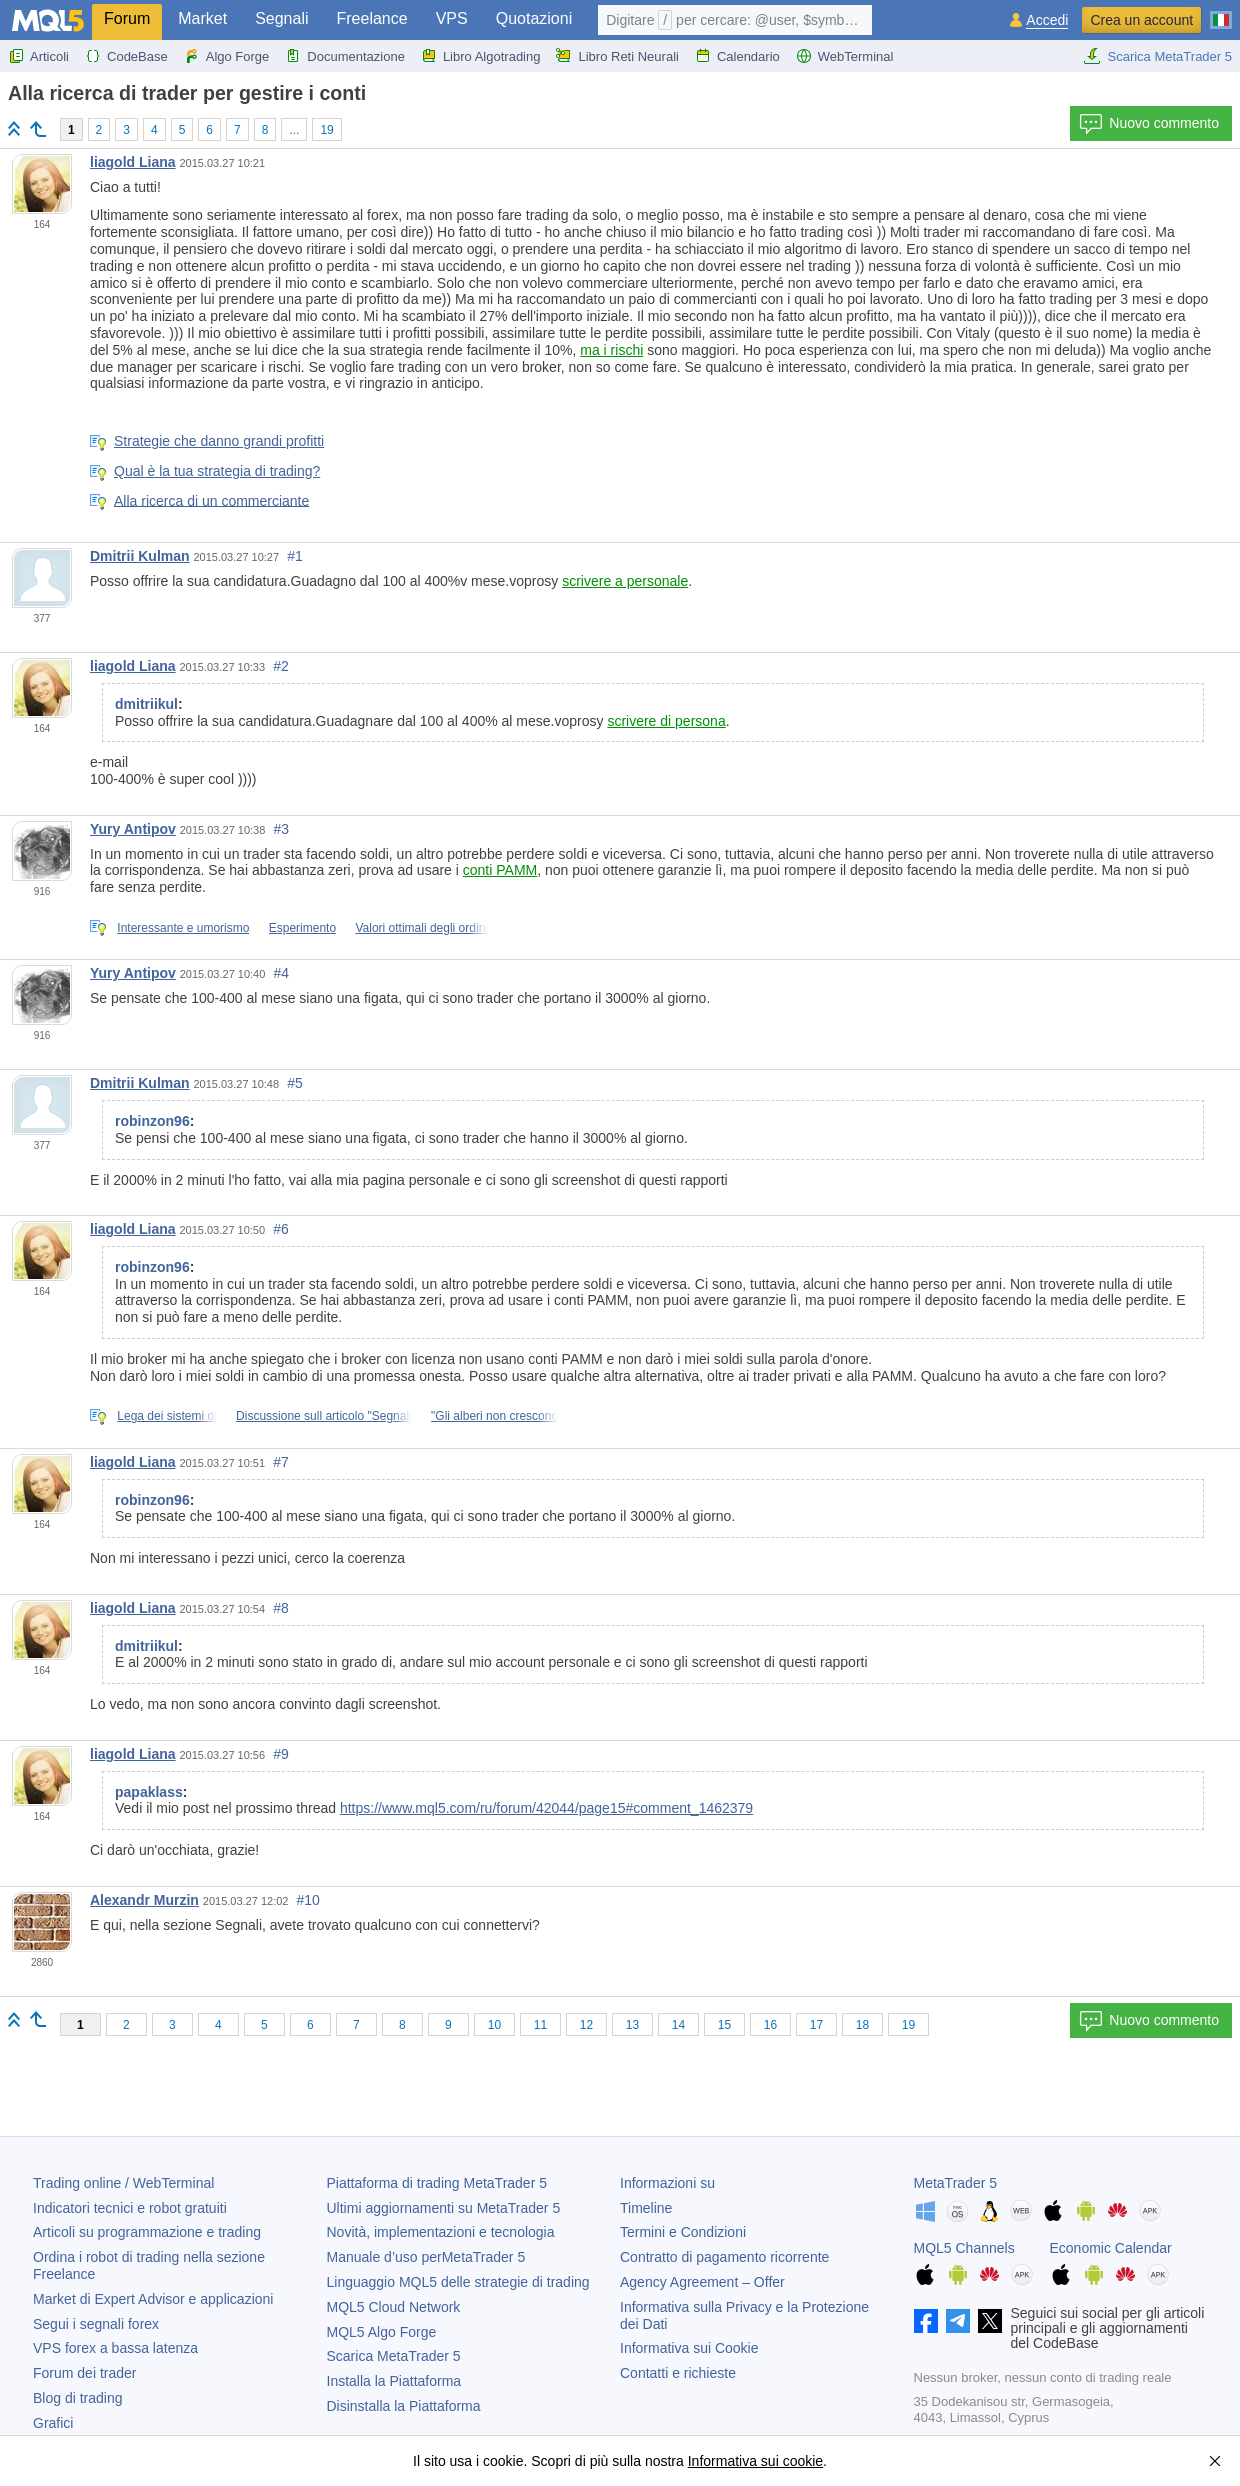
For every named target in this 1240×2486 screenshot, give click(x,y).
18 (862, 2025)
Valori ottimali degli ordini (421, 928)
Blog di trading (78, 2398)
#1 (295, 556)
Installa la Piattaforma (394, 2381)
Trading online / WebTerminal (123, 2183)
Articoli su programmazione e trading (147, 2232)
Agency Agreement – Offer (702, 2282)
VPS (452, 18)
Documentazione (345, 56)
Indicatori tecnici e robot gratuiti (130, 2208)
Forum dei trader (84, 2373)
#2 (281, 666)
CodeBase (126, 56)
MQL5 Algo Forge (382, 2332)
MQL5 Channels (964, 2248)
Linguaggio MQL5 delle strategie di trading (458, 2282)
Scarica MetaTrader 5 (1157, 56)
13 (632, 2025)
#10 (308, 1900)
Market (202, 18)
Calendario (737, 56)
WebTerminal (845, 56)
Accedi (1047, 20)
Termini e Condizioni (683, 2232)
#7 (281, 1462)
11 (540, 2025)
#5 (295, 1083)
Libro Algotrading (481, 56)
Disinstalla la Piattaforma (404, 2406)
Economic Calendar (1111, 2248)
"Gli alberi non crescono (494, 1416)
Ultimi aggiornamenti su (444, 2208)
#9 (281, 1754)
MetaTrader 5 (956, 2183)
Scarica (394, 2356)
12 (586, 2025)
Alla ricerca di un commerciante (211, 500)
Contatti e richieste (678, 2373)
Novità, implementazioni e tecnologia (441, 2232)
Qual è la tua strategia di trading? (217, 471)
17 (816, 2025)
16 (770, 2025)
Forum (127, 18)
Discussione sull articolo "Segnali (324, 1416)
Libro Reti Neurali (617, 56)
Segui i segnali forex (96, 2324)
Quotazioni (534, 18)
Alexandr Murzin (144, 1900)
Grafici (53, 2423)
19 (326, 130)
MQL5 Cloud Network (394, 2307)
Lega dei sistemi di (166, 1416)
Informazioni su (667, 2183)
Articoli (38, 56)
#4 (281, 973)
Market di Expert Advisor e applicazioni (153, 2299)
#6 (281, 1229)
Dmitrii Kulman (140, 556)
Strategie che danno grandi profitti (219, 441)
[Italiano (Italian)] (1221, 12)
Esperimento (302, 928)
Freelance (372, 18)
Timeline (646, 2208)
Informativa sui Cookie (689, 2348)
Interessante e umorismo (183, 928)
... (294, 130)
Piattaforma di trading (437, 2183)
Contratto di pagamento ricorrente (724, 2257)
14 (678, 2025)
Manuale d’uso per (426, 2257)
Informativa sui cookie (755, 2461)
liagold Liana (133, 162)
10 (494, 2025)
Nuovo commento (1149, 124)
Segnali (281, 18)
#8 (281, 1608)
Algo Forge (227, 56)
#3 (281, 829)
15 (724, 2025)
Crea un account (1141, 20)
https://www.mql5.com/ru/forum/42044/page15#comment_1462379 (546, 1808)
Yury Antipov (133, 829)
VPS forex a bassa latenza (115, 2348)
